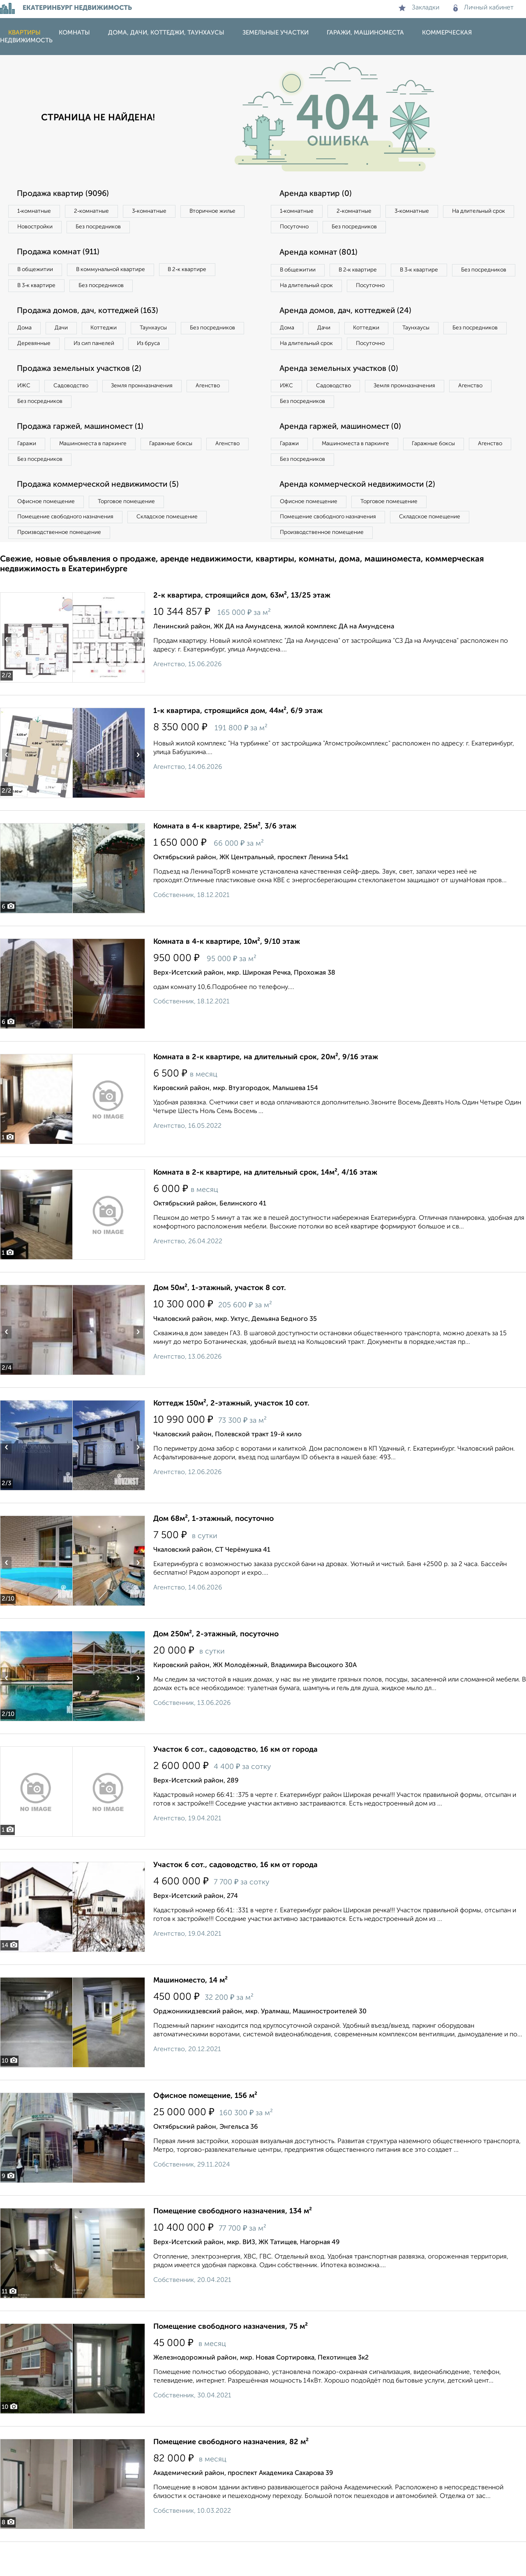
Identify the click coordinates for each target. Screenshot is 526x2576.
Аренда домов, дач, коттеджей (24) (350, 332)
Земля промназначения (154, 411)
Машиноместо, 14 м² (190, 2014)
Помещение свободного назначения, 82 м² (231, 2476)
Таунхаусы (169, 333)
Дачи (67, 333)
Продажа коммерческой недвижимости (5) (103, 515)
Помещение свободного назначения (69, 549)
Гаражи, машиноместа (365, 33)
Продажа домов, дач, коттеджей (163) (93, 315)
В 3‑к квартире (39, 289)
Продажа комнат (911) (62, 255)
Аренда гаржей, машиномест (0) (344, 454)
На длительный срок (309, 228)
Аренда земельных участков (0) (342, 393)
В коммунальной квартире (119, 272)
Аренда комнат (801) (321, 255)
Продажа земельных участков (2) (83, 393)
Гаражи (28, 471)
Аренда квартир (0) (318, 194)
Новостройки (112, 228)
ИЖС (25, 411)
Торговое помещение (136, 532)
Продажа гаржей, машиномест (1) (85, 454)
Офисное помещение (48, 532)
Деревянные (109, 350)
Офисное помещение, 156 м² (205, 2130)
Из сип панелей (174, 350)
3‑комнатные (160, 211)
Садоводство (78, 411)
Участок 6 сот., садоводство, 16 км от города (235, 1783)
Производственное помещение (62, 566)
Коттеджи (114, 333)
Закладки (419, 8)
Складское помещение (177, 549)
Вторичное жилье (43, 228)
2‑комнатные (98, 211)
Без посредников (181, 228)
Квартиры (24, 33)
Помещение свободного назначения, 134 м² (232, 2245)
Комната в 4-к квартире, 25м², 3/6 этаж (224, 860)
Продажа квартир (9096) (66, 194)
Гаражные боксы (184, 471)
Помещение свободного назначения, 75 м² (230, 2360)
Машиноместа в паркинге (100, 471)
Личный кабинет (483, 8)
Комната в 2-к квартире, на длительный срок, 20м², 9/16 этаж (265, 1091)
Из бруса (31, 367)
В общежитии (37, 272)
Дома (26, 333)
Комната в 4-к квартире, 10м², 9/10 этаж (226, 976)
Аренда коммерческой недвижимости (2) (362, 515)
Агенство (226, 411)
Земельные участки (275, 33)
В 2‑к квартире (201, 272)
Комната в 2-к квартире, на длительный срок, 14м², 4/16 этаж (265, 1206)
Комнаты (74, 33)
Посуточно (377, 228)
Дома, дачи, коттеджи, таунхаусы (166, 33)
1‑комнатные (36, 211)
